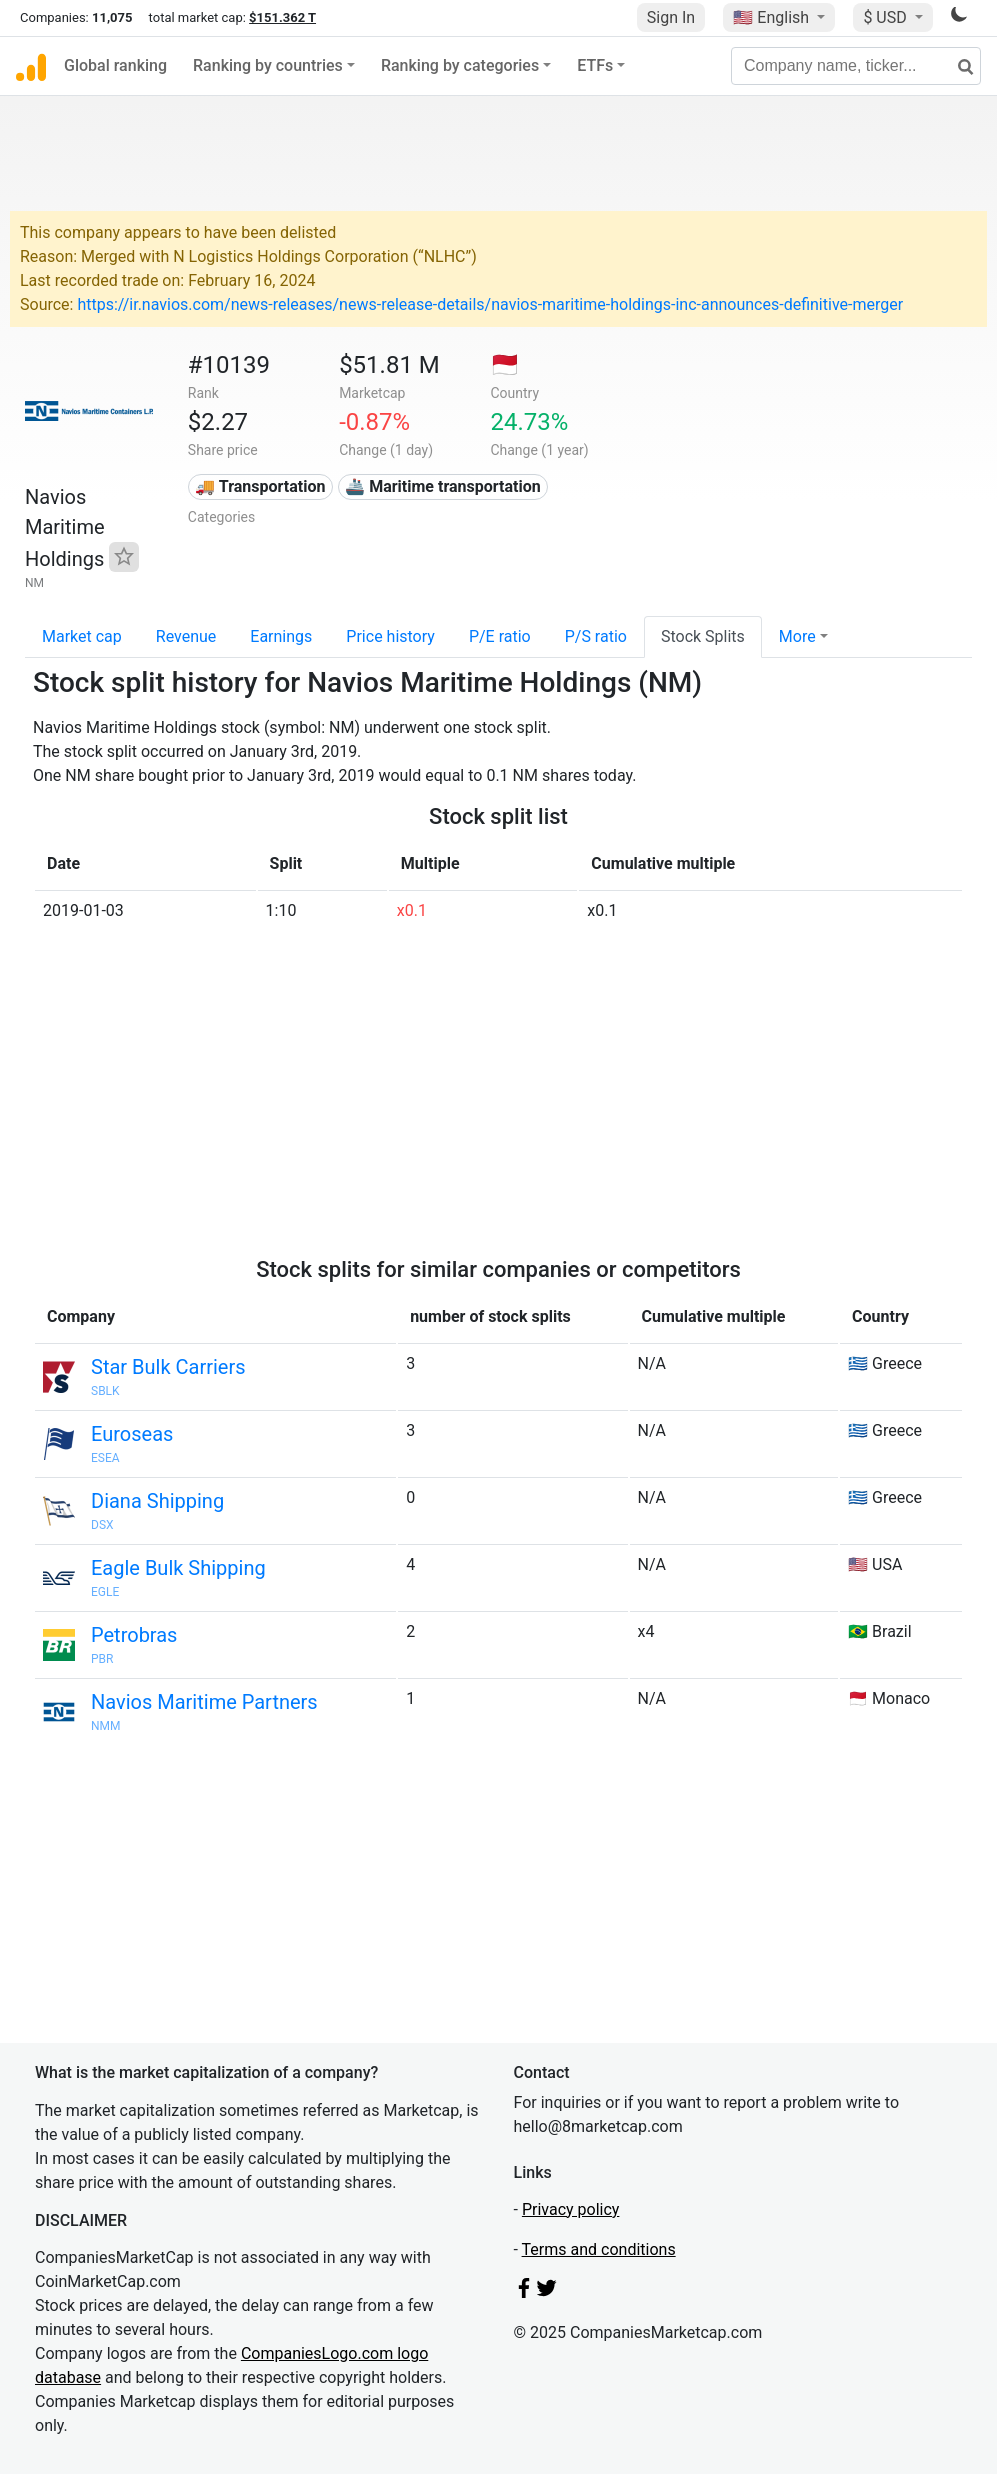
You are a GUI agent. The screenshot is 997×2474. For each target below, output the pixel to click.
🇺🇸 (773, 17)
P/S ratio (596, 636)
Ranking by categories (460, 65)
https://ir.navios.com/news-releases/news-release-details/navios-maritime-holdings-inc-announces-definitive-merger (490, 304)
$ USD (886, 17)
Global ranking (115, 65)
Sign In (671, 17)
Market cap (82, 636)
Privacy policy (571, 2209)
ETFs (595, 65)
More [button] (797, 636)
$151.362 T (282, 17)
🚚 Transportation (260, 486)
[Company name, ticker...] (856, 66)
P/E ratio (500, 636)
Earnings (281, 636)
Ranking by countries (268, 65)
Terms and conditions (599, 2249)
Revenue (186, 636)
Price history (390, 636)
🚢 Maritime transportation (442, 486)
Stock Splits (703, 636)
